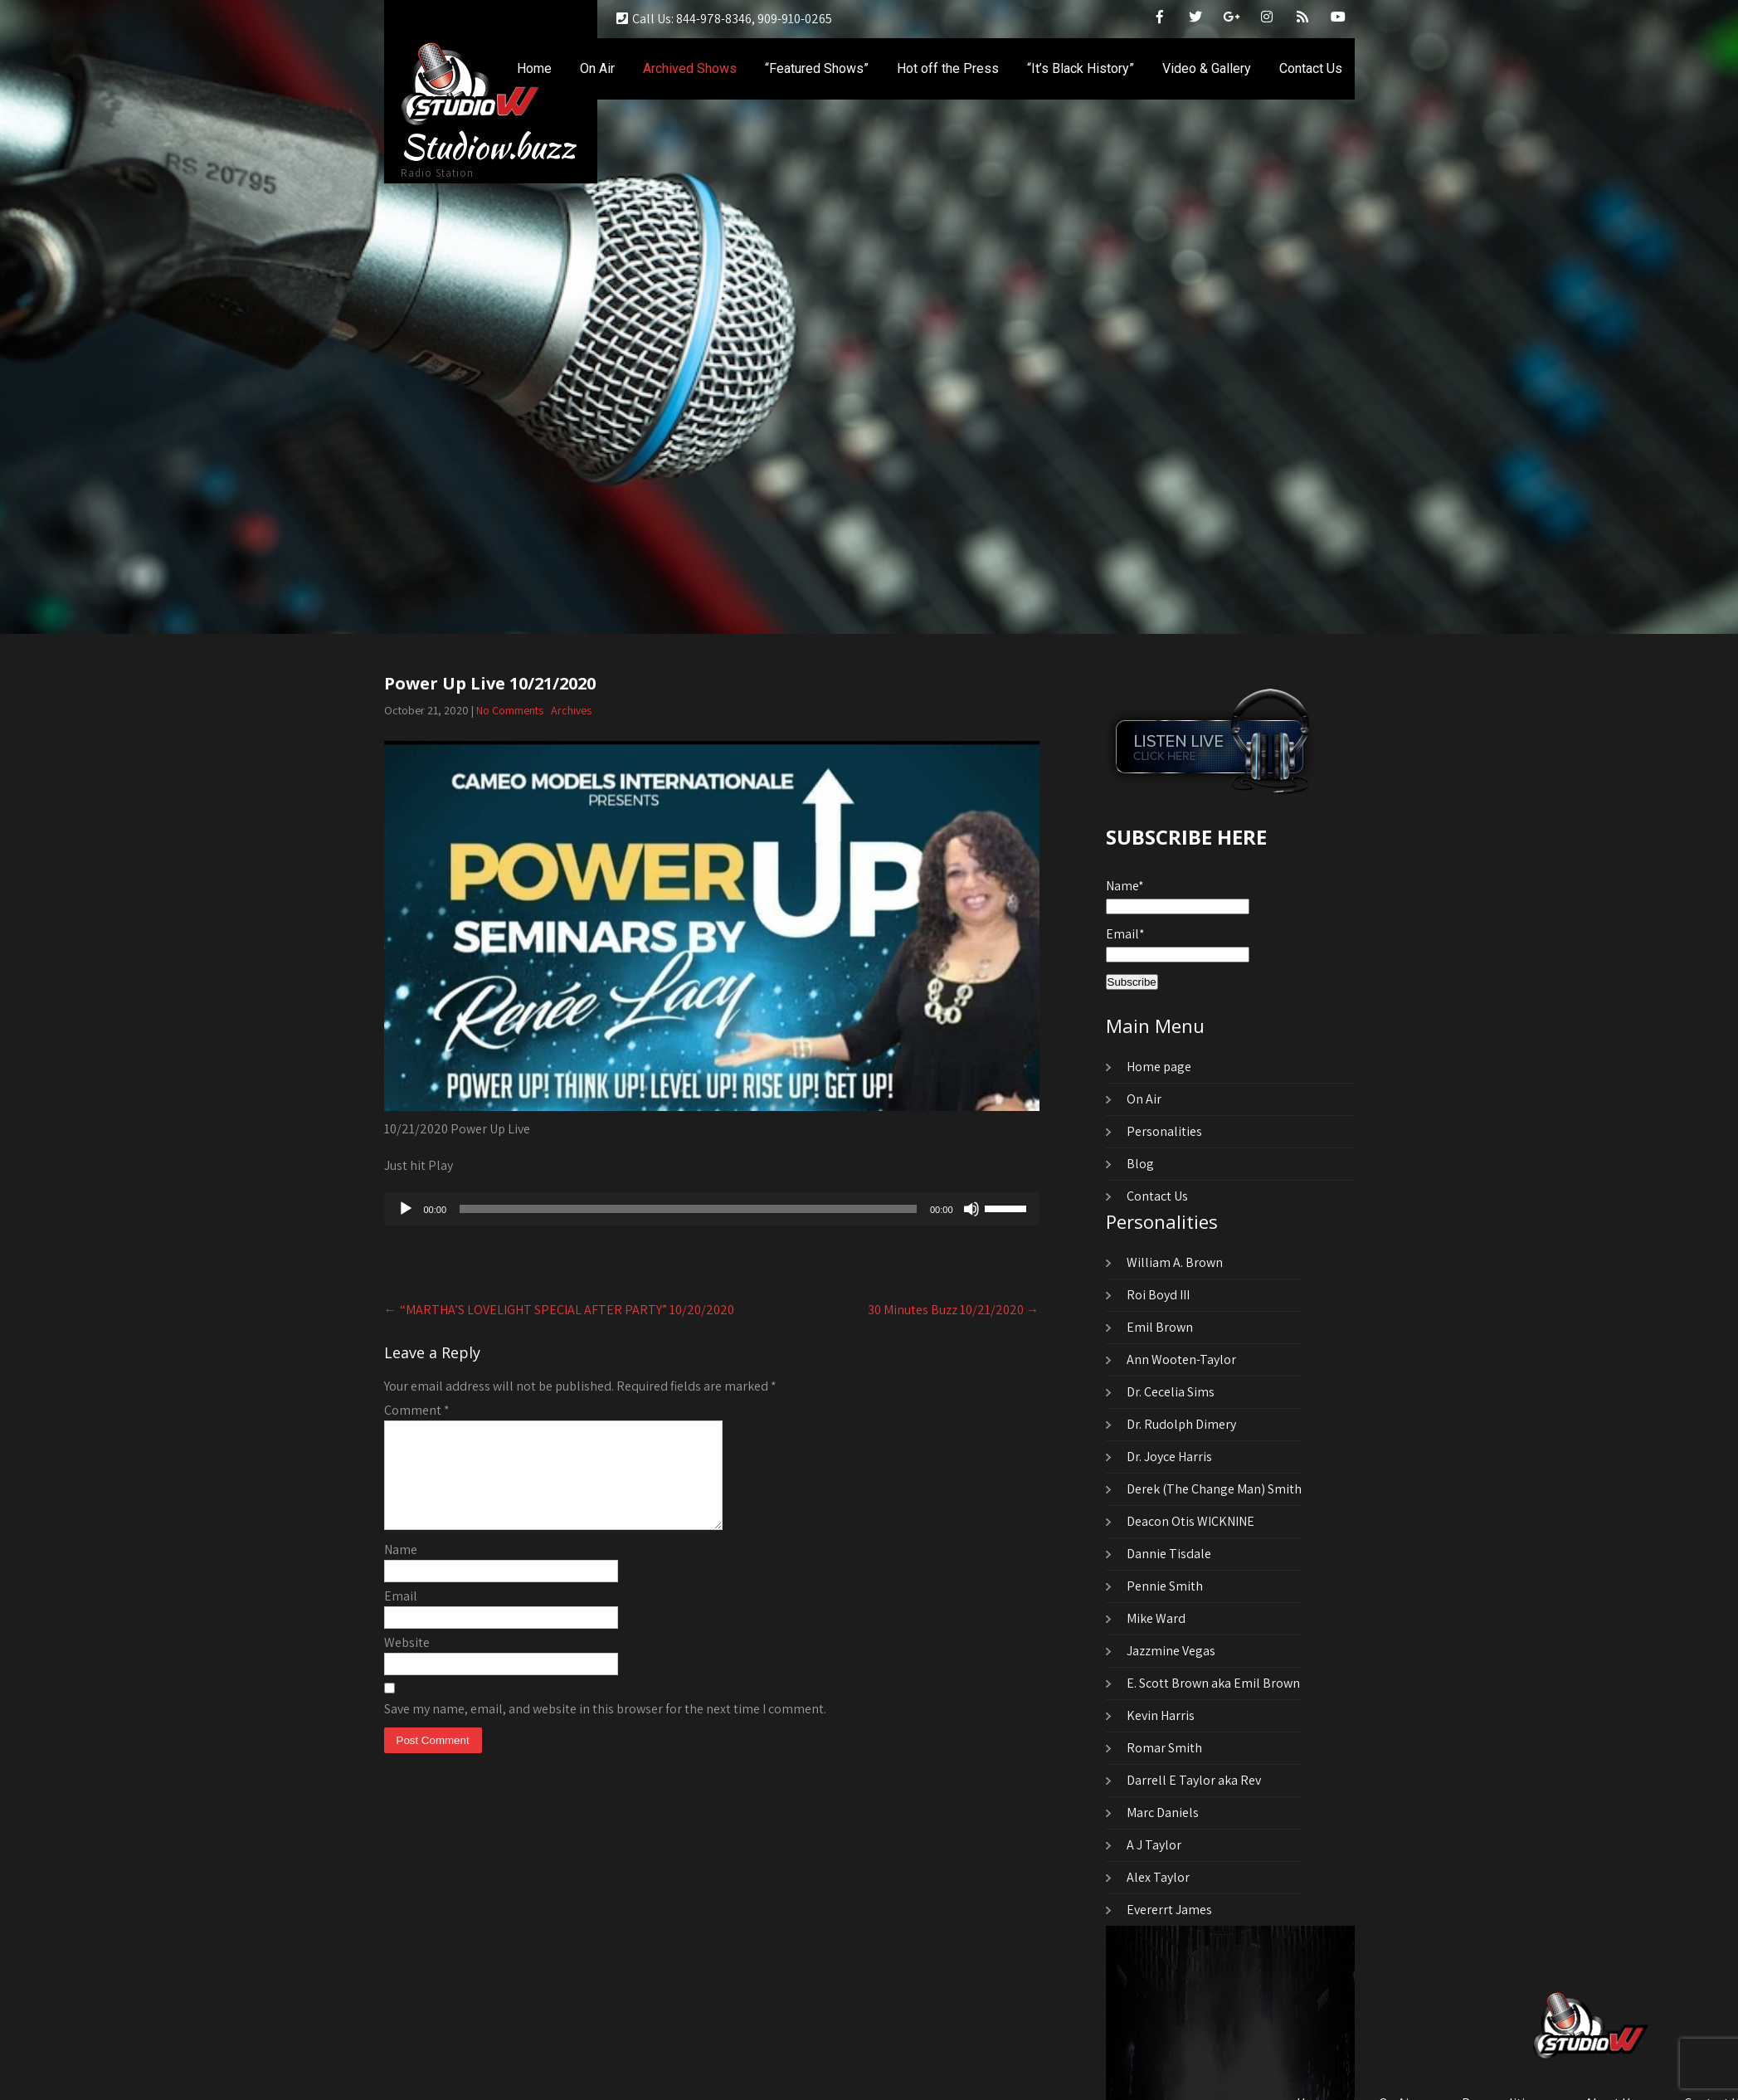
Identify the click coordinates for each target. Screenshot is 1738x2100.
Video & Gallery (1206, 68)
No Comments (509, 710)
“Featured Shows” (817, 68)
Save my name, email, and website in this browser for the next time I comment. (605, 1728)
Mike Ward (1156, 1618)
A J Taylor (1154, 1845)
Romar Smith (1164, 1747)
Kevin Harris (1161, 1715)
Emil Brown (1160, 1327)
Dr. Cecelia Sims (1171, 1392)
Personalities (1164, 1131)
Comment (417, 1410)
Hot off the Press (948, 68)
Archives (571, 710)
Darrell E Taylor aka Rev (1194, 1780)
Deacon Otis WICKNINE (1190, 1521)
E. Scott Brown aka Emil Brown (1213, 1683)
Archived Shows (690, 68)
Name (400, 1569)
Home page (1159, 1066)
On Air (597, 68)
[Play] (405, 1209)
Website (407, 1662)
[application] (711, 1208)
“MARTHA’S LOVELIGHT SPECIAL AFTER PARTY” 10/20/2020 (559, 1309)
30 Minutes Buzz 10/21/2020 (953, 1309)
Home (534, 68)
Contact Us (1310, 68)
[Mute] (971, 1209)
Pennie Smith (1165, 1586)
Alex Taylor (1158, 1877)
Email (400, 1616)
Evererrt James (1169, 1909)
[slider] (688, 1209)
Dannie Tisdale (1169, 1553)
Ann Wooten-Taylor (1181, 1359)
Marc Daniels (1163, 1812)
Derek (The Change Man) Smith (1214, 1489)
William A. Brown (1175, 1262)
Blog (1140, 1163)
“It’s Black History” (1080, 68)
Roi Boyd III (1158, 1294)
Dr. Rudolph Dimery (1181, 1424)
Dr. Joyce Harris (1169, 1456)
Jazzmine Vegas (1171, 1650)
